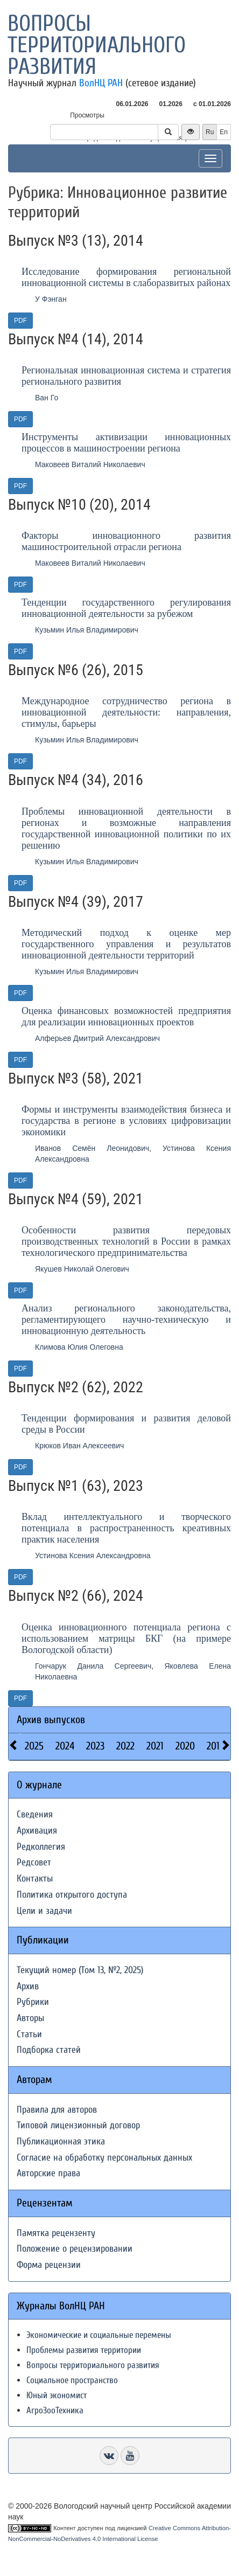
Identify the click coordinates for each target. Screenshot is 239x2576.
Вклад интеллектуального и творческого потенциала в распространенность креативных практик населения (126, 1528)
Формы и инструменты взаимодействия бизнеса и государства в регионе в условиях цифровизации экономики (126, 1120)
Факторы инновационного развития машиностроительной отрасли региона (126, 541)
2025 (34, 1746)
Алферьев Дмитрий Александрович (97, 1038)
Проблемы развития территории (83, 2350)
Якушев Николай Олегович (82, 1269)
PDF (20, 320)
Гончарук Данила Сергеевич (93, 1666)
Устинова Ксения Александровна (92, 1555)
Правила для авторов (57, 2109)
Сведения (35, 1814)
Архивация (37, 1830)
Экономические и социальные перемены (98, 2335)
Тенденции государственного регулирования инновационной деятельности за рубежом (126, 608)
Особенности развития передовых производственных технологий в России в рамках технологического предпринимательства (126, 1241)
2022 (125, 1746)
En (224, 132)
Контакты (35, 1878)
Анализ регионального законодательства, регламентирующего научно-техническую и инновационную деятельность (126, 1319)
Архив (28, 1986)
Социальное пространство (72, 2380)
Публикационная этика (61, 2141)
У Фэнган (51, 299)
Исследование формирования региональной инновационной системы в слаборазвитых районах (126, 277)
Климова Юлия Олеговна (79, 1347)
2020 (185, 1746)
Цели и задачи (44, 1911)
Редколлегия (41, 1846)
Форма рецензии (49, 2265)
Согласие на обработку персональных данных (104, 2157)
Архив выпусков (51, 1719)
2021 (155, 1746)
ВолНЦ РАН (101, 83)
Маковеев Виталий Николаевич (90, 464)
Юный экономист (56, 2395)
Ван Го (46, 397)
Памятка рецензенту (56, 2233)
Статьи (29, 2034)
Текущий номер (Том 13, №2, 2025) (80, 1970)
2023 (95, 1746)
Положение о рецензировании (74, 2248)
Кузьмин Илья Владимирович (86, 630)
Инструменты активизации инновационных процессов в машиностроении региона (126, 443)
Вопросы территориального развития (97, 45)
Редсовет (34, 1862)
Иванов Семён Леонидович (92, 1148)
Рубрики (33, 2002)
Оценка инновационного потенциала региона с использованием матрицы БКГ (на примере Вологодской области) (126, 1638)
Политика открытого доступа (72, 1894)
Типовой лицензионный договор (78, 2125)
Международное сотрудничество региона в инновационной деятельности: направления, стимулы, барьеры (126, 712)
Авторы (30, 2018)
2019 (215, 1746)
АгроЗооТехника (54, 2410)
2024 (64, 1746)
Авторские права (48, 2173)
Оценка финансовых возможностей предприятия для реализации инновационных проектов (126, 1016)
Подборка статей (49, 2050)
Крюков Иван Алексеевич (79, 1445)
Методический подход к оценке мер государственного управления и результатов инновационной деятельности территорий (126, 944)
